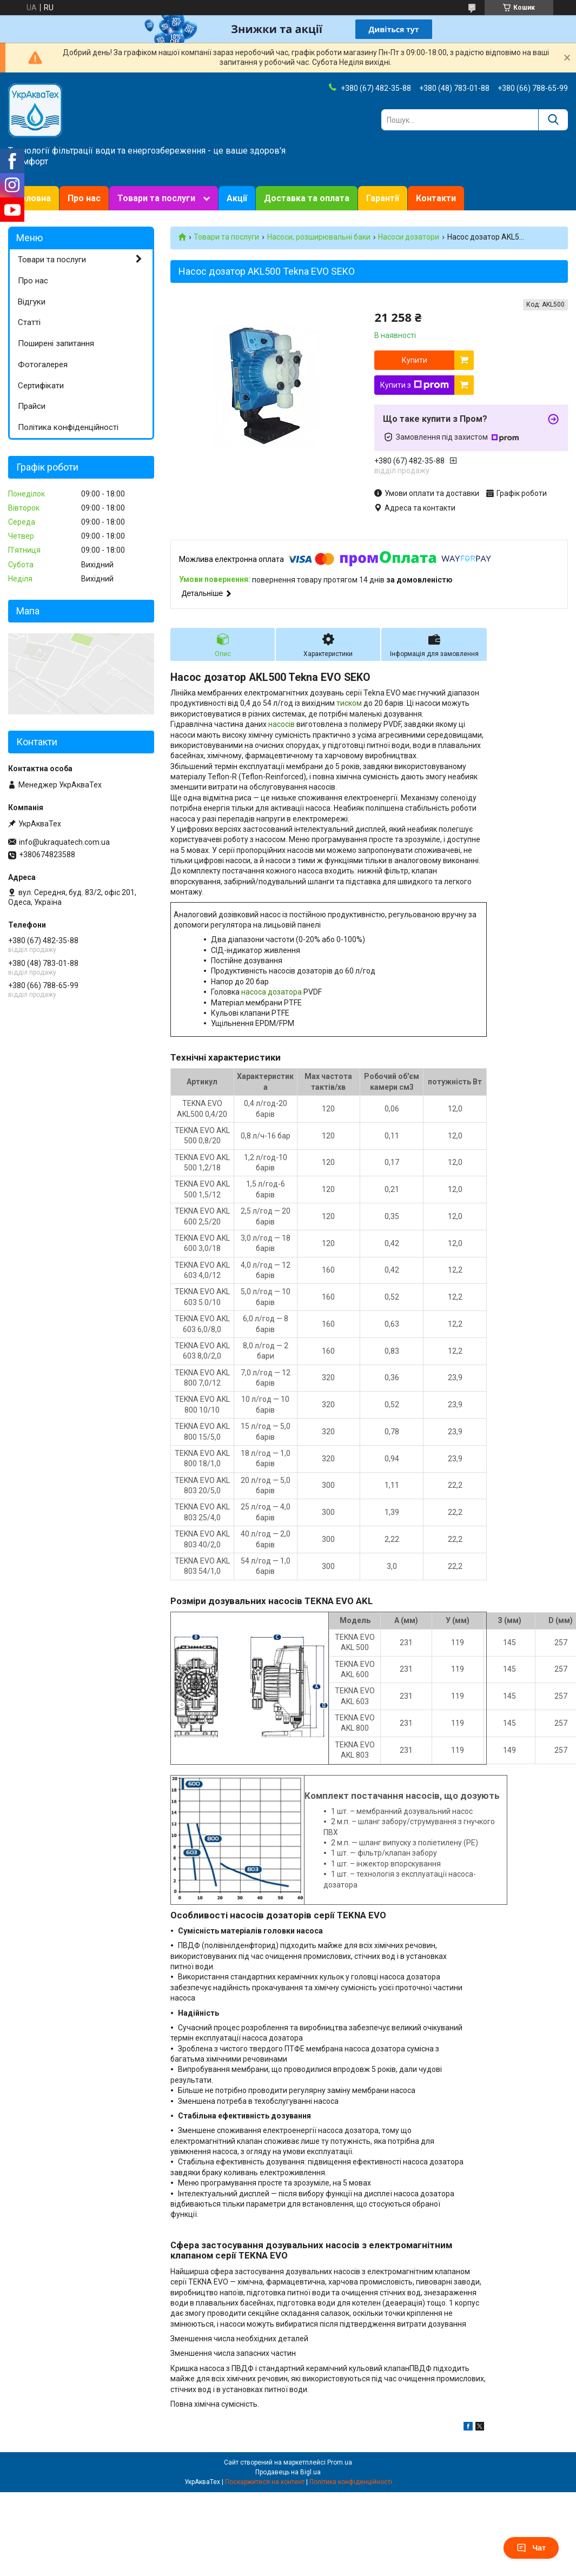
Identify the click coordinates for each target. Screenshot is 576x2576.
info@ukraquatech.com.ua (64, 842)
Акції (237, 198)
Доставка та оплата (306, 198)
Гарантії (382, 198)
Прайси (31, 406)
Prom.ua (339, 2462)
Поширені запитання (56, 343)
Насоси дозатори (408, 237)
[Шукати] (553, 119)
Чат (531, 2548)
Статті (29, 322)
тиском (349, 703)
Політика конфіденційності (68, 427)
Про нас (84, 198)
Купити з (414, 385)
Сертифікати (41, 385)
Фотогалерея (43, 364)
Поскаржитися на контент (264, 2482)
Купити (414, 360)
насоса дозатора (271, 992)
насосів (281, 724)
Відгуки (31, 302)
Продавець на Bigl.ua (288, 2472)
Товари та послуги (156, 198)
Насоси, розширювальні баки (318, 237)
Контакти (436, 198)
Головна (33, 198)
